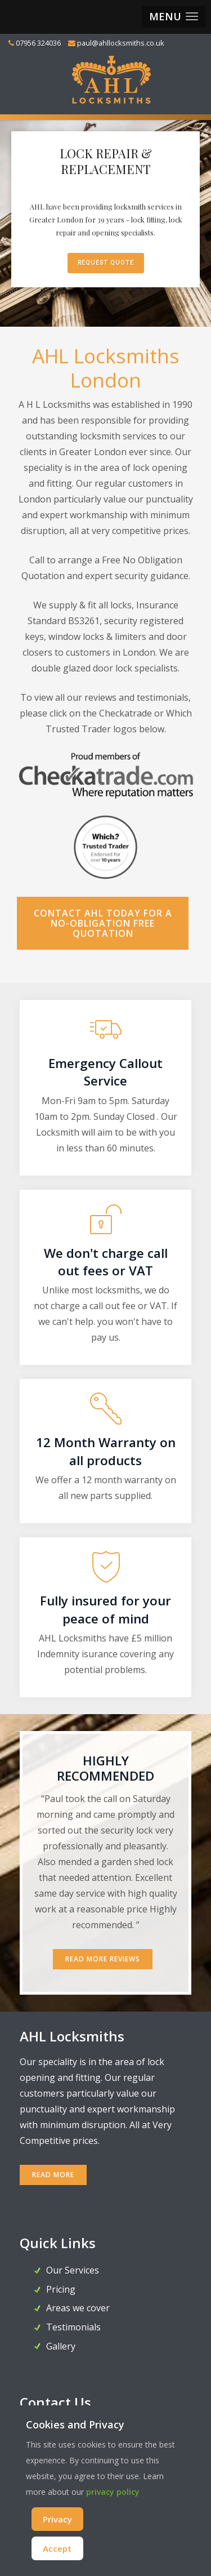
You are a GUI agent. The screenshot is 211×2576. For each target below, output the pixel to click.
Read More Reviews (102, 1959)
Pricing (60, 2289)
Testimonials (73, 2327)
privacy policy (113, 2491)
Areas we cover (78, 2308)
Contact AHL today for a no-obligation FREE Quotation (103, 923)
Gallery (60, 2346)
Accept (57, 2548)
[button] (173, 17)
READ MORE (53, 2174)
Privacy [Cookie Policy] (57, 2519)
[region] (105, 220)
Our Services (72, 2270)
